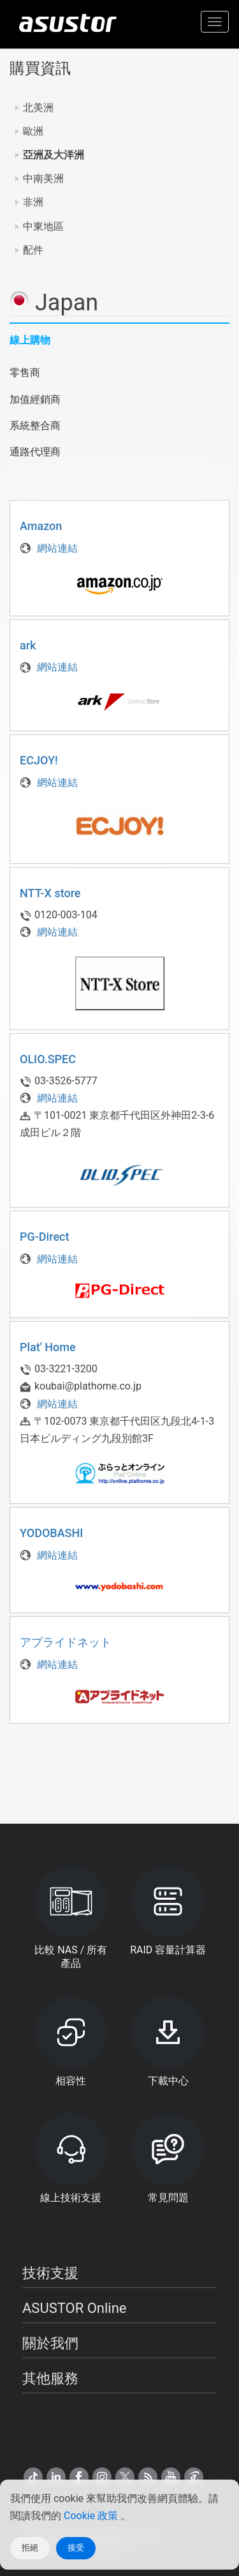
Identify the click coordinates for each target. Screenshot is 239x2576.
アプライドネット (66, 1642)
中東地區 (43, 226)
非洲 (33, 202)
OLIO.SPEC (48, 1059)
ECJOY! (39, 760)
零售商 (25, 373)
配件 (33, 250)
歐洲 (33, 131)
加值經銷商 (35, 399)
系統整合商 (35, 426)
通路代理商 (35, 452)
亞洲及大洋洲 (53, 155)
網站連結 (49, 548)
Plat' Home (48, 1347)
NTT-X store (50, 893)
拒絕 (30, 2547)
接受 (76, 2547)
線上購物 (30, 340)
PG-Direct (44, 1236)
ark (28, 645)
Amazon (41, 526)
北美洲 (38, 108)
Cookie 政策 (92, 2516)
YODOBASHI (51, 1533)
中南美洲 (43, 178)
